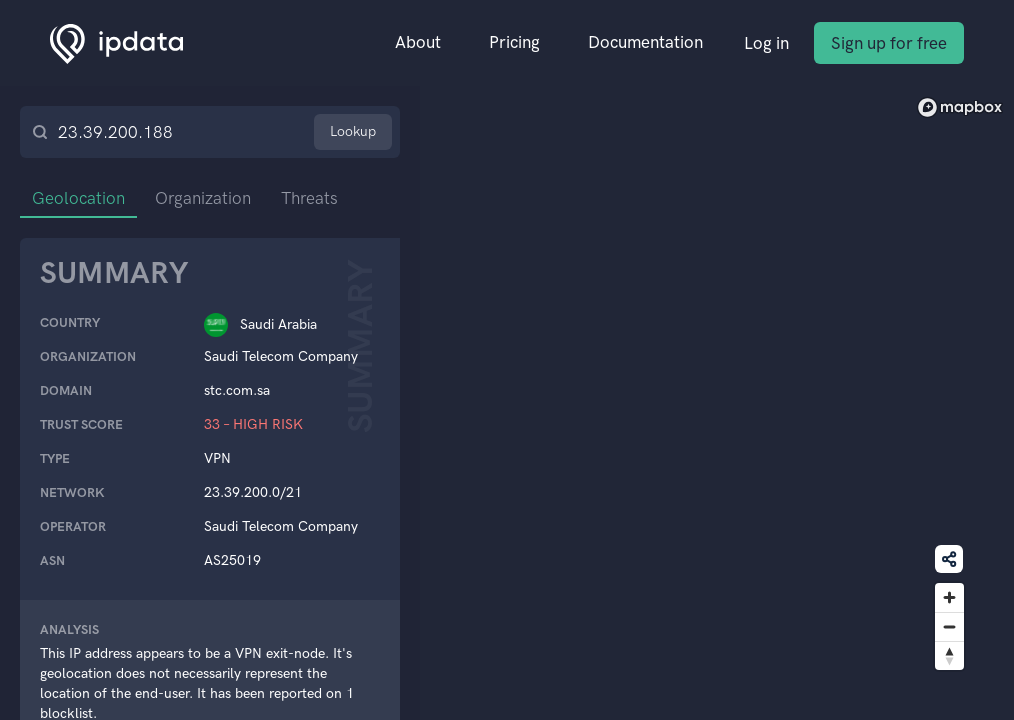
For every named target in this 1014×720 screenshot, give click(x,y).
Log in (766, 43)
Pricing (514, 42)
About (418, 42)
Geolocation (78, 198)
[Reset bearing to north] (949, 655)
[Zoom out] (949, 626)
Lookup (353, 131)
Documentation (645, 42)
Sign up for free (889, 43)
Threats (309, 198)
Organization (203, 198)
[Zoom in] (949, 597)
